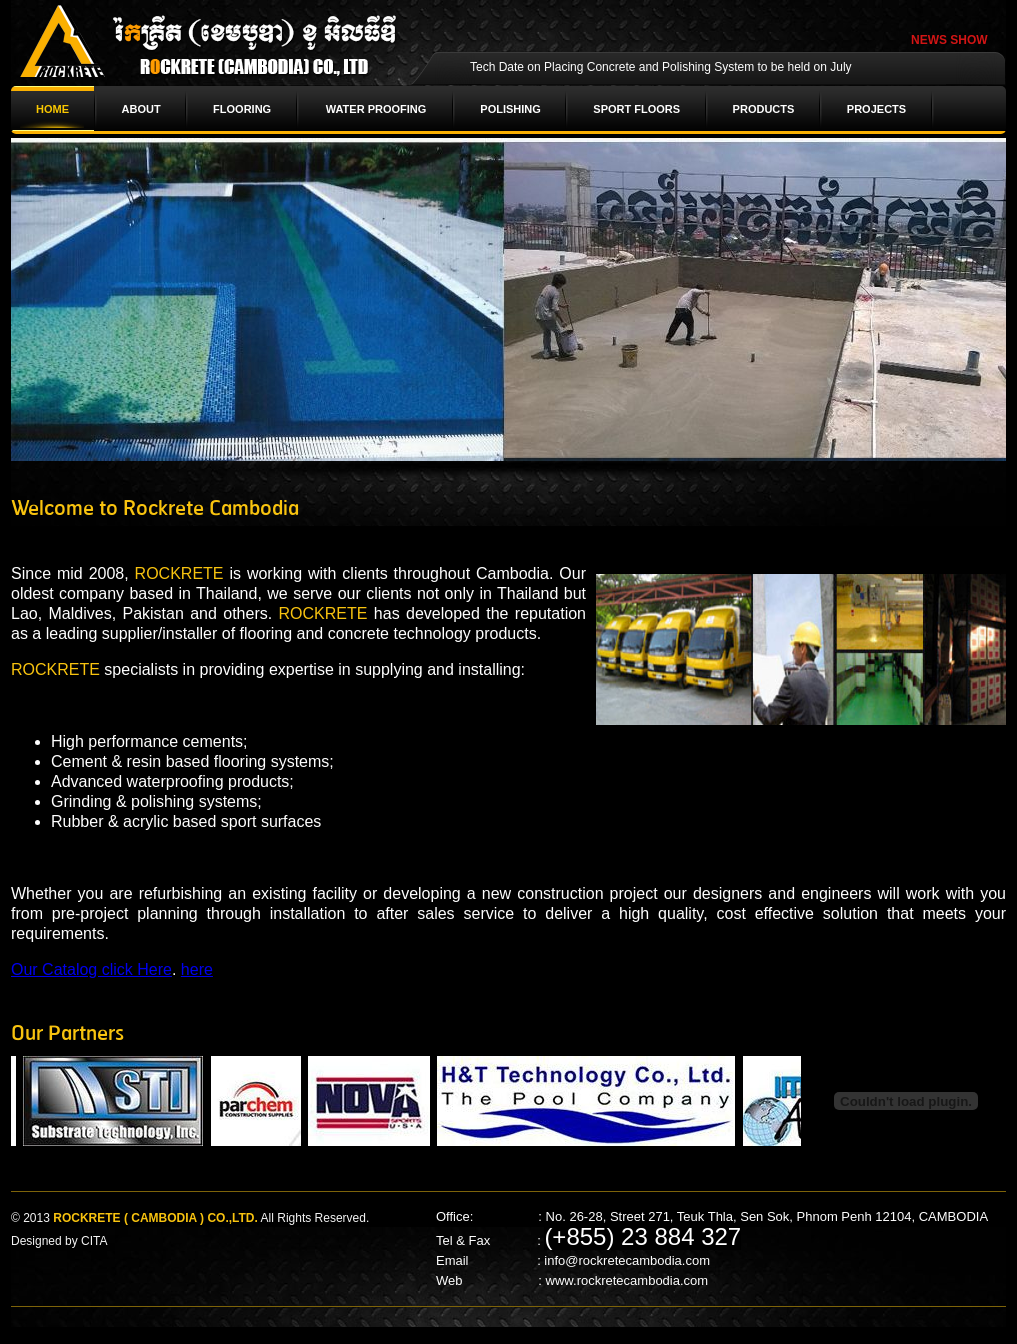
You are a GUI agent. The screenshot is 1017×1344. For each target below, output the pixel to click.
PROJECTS (876, 109)
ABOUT (141, 109)
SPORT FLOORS (636, 109)
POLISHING (510, 109)
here (197, 969)
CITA (94, 1241)
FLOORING (242, 109)
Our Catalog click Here (91, 969)
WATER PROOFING (376, 109)
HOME (52, 109)
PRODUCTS (764, 109)
